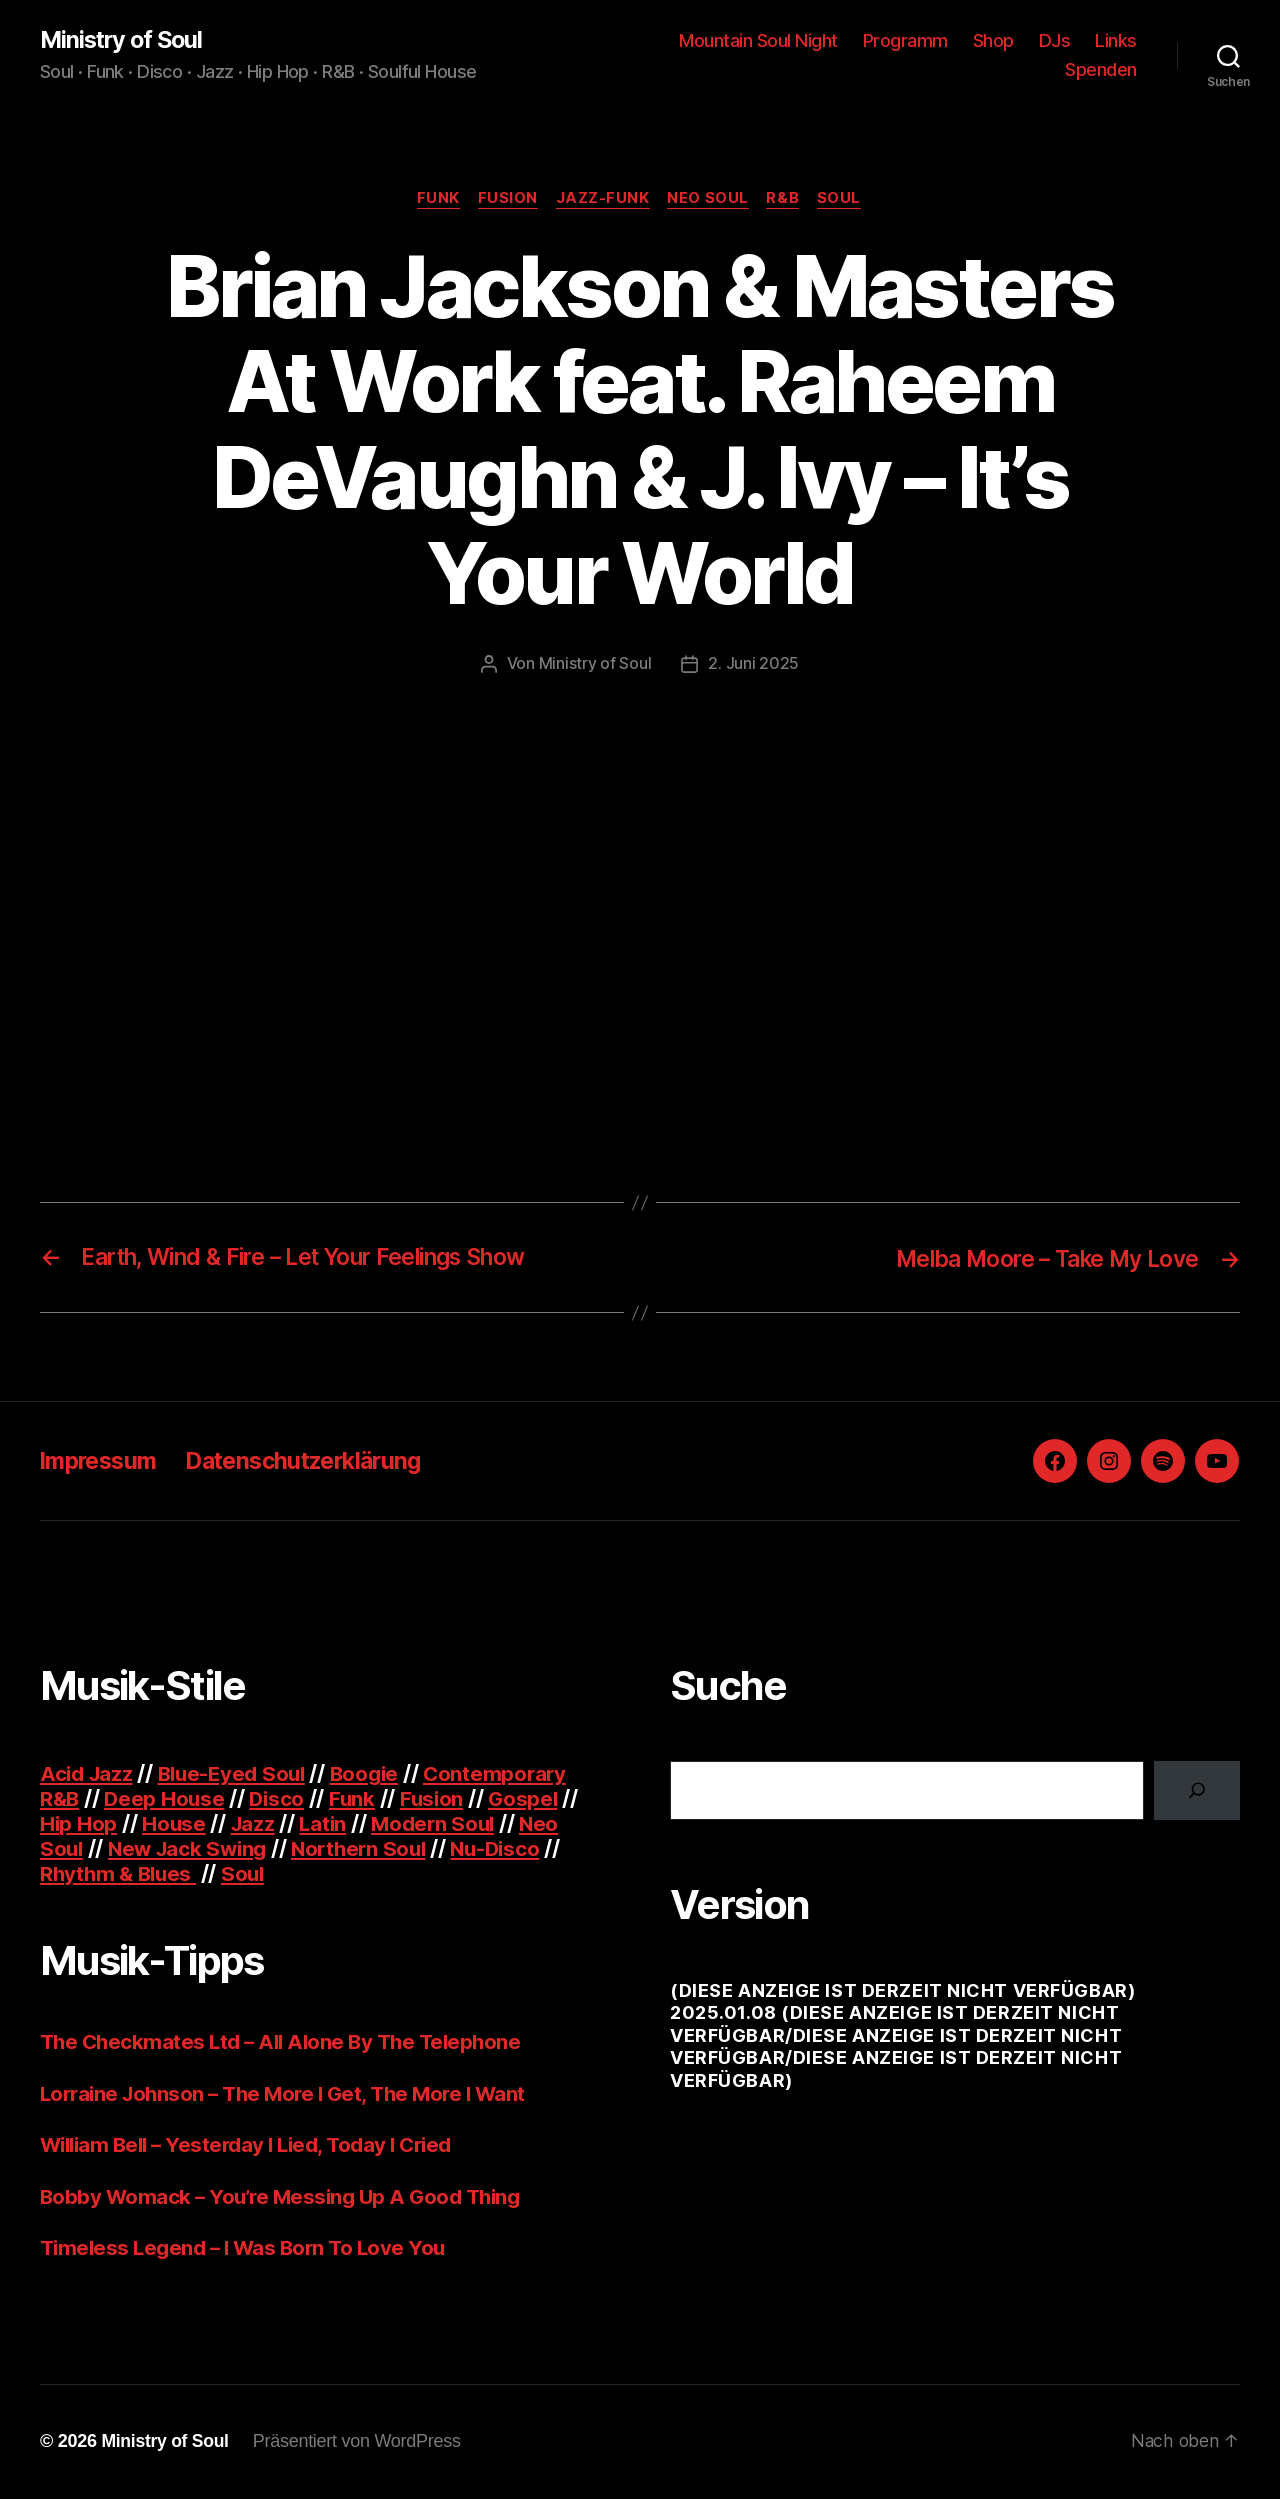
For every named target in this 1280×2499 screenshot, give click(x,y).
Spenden (1101, 70)
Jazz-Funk (603, 200)
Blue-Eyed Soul (239, 1775)
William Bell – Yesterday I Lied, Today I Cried (256, 2146)
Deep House (167, 1800)
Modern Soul (441, 1825)
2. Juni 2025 (753, 665)
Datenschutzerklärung (319, 1462)
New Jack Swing (192, 1850)
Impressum (102, 1462)
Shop (993, 40)
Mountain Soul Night (758, 40)
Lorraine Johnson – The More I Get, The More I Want (292, 2094)
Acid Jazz (88, 1775)
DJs (1055, 40)
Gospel (532, 1800)
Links (1116, 40)
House (175, 1825)
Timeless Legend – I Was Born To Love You (249, 2249)
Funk (433, 200)
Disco (281, 1800)
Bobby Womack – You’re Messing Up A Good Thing (287, 2197)
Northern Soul (370, 1850)
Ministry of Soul (124, 40)
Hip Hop (79, 1825)
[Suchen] (1197, 1792)
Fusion (505, 200)
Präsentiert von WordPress (360, 2442)
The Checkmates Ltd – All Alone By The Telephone (287, 2043)
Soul (846, 200)
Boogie (376, 1775)
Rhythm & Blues (121, 1875)
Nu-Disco (511, 1850)
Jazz (256, 1825)
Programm (905, 40)
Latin (327, 1825)
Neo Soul (710, 200)
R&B (787, 200)
